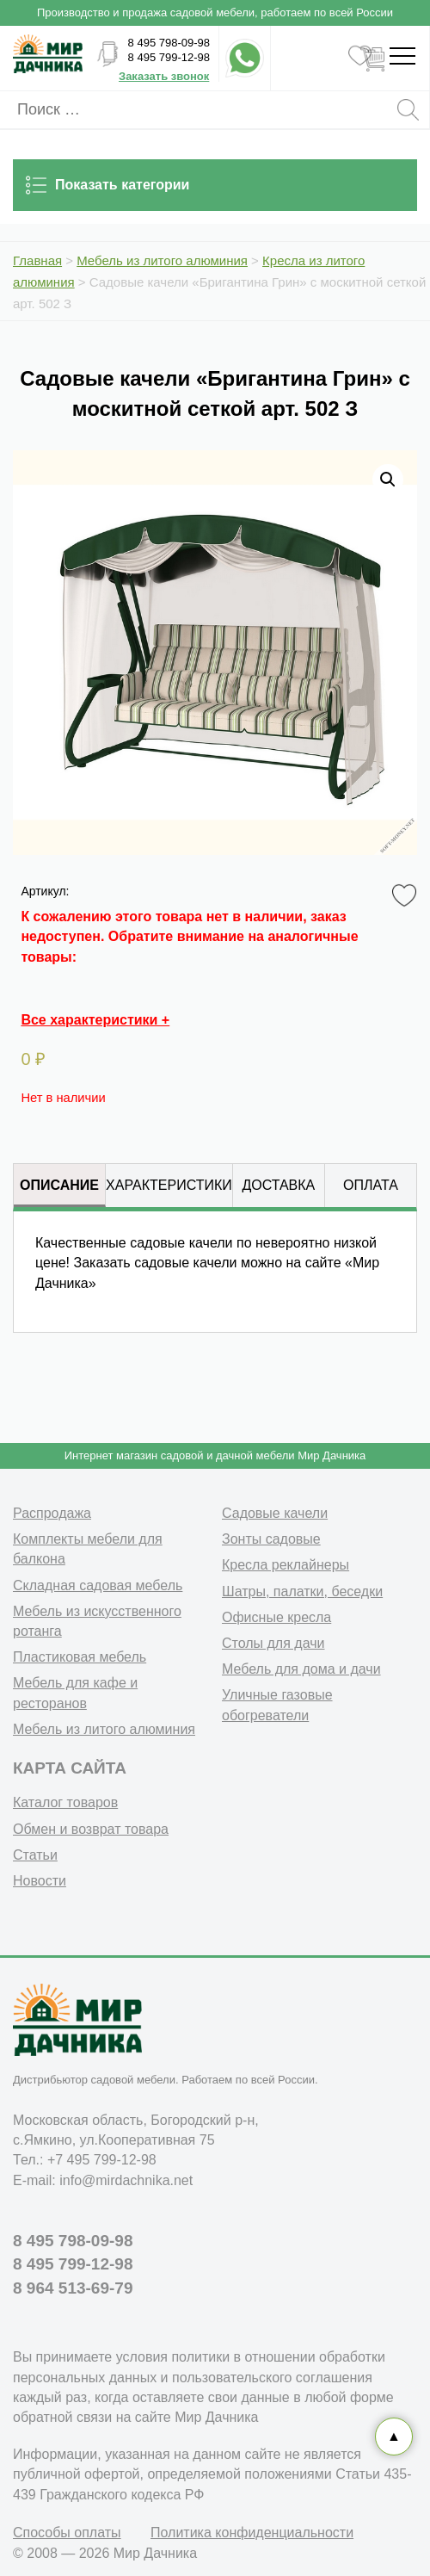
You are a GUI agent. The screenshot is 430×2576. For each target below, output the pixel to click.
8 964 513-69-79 (72, 2288)
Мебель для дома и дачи (301, 1669)
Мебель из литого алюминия (104, 1729)
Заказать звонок (164, 76)
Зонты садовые (271, 1539)
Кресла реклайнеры (285, 1564)
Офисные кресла (276, 1617)
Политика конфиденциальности (251, 2532)
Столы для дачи (273, 1643)
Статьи (35, 1855)
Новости (39, 1880)
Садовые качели (275, 1513)
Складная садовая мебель (97, 1585)
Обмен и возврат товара (91, 1829)
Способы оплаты (67, 2532)
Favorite (407, 896)
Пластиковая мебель (79, 1657)
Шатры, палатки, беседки (302, 1591)
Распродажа (52, 1513)
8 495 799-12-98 (169, 57)
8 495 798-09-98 (169, 42)
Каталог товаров (65, 1802)
